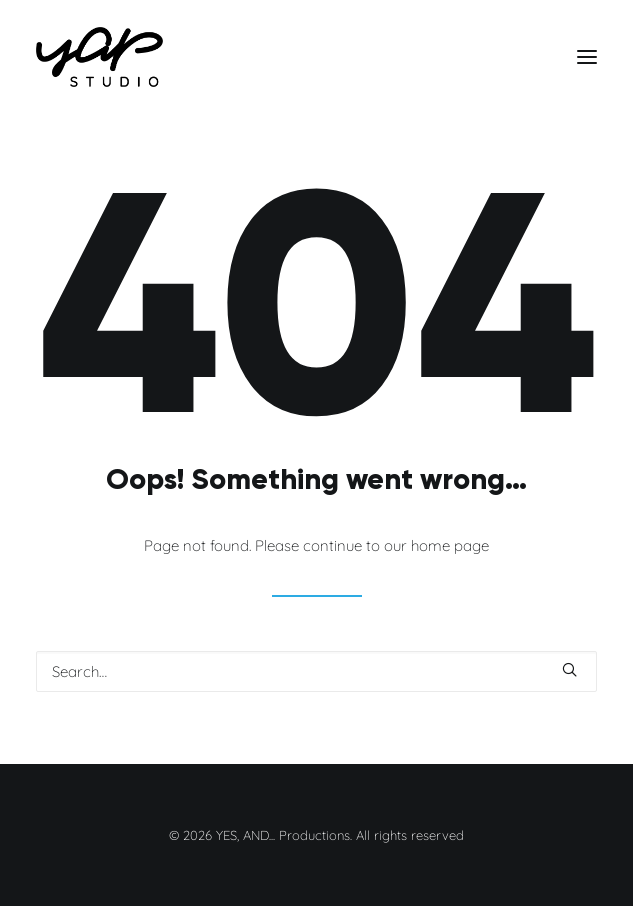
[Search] (316, 671)
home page (450, 545)
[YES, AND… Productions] (99, 57)
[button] (587, 57)
